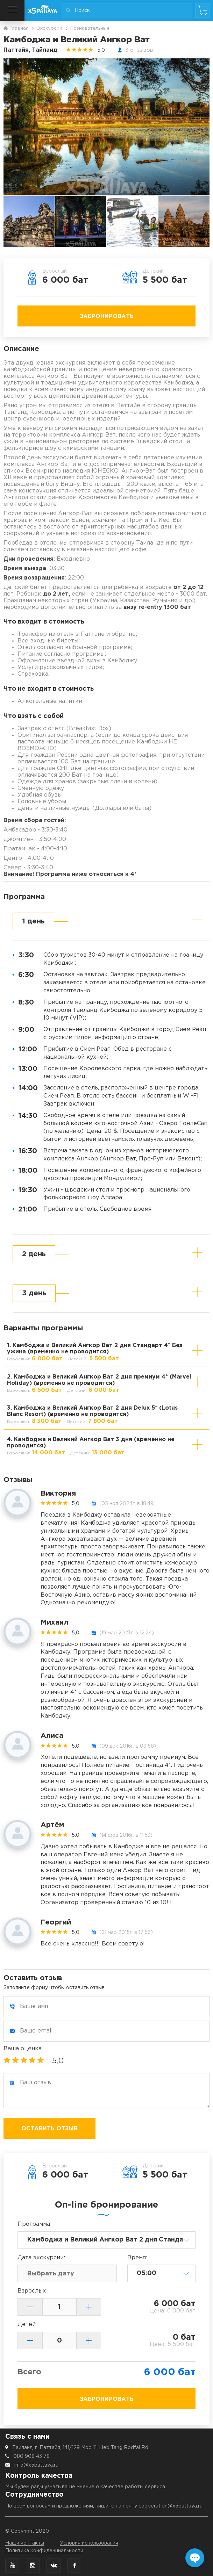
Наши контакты (24, 2543)
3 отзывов (139, 50)
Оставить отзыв (49, 2128)
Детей (26, 2324)
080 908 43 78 (31, 2456)
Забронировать (107, 316)
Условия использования (89, 2543)
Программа (33, 2224)
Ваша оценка (22, 2048)
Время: (137, 2257)
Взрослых (31, 2291)
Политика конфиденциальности (44, 2551)
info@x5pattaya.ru (36, 2465)
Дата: (41, 2257)
